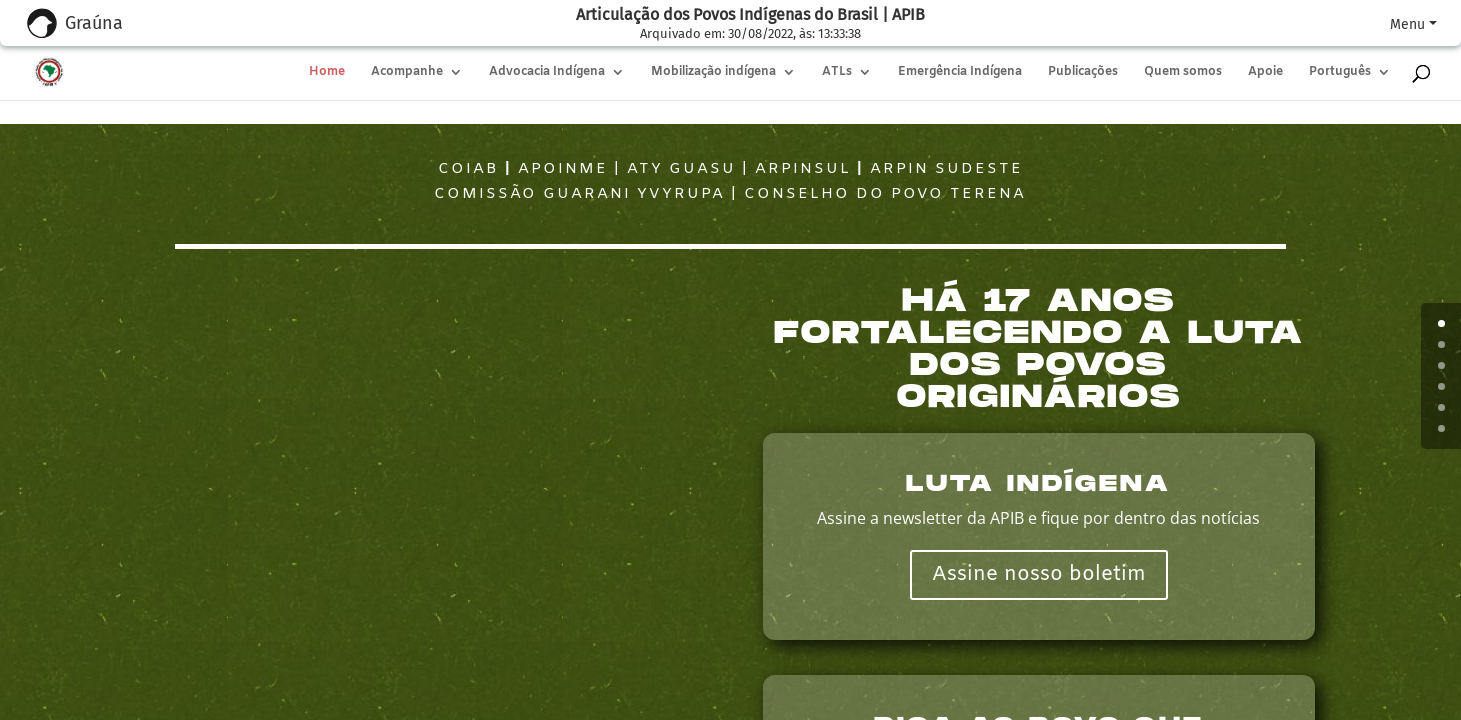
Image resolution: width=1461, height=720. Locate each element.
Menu (1407, 24)
